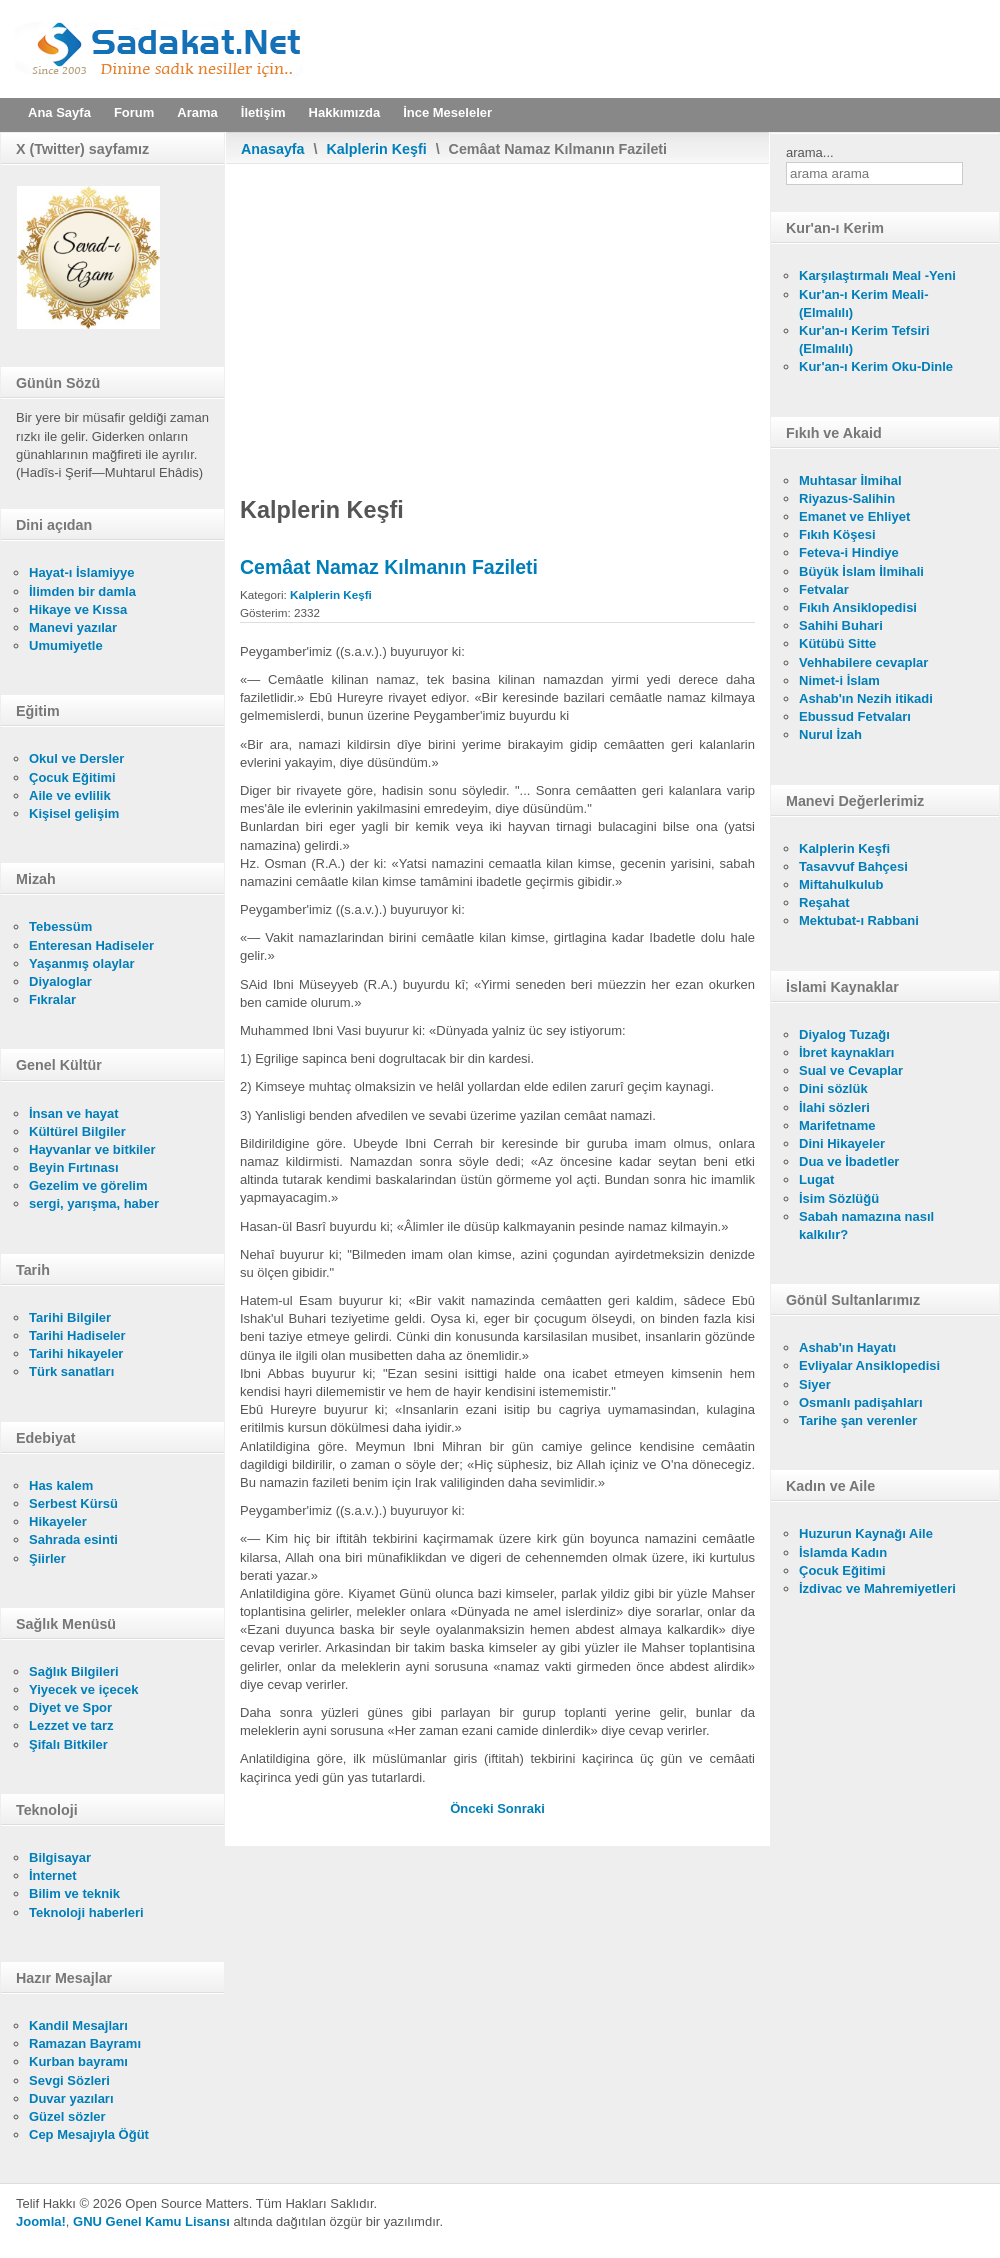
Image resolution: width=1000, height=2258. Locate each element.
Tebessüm (60, 926)
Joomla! (41, 2221)
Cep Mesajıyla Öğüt (89, 2134)
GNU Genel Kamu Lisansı (151, 2221)
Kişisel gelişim (74, 813)
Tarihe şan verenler (858, 1420)
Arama (197, 112)
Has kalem (61, 1485)
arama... (810, 152)
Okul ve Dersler (76, 758)
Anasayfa (273, 149)
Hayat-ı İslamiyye (82, 572)
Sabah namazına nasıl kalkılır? (866, 1225)
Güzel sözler (67, 2116)
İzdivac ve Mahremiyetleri (877, 1588)
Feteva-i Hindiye (849, 552)
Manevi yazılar (73, 627)
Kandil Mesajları (78, 2025)
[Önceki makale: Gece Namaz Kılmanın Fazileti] (473, 1808)
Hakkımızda (345, 112)
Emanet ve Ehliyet (854, 516)
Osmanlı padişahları (861, 1402)
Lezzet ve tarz (71, 1725)
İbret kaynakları (846, 1052)
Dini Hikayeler (842, 1143)
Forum (134, 112)
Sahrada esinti (73, 1539)
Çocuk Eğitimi (72, 777)
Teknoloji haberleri (86, 1912)
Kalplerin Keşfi (377, 149)
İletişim (263, 112)
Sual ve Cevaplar (851, 1070)
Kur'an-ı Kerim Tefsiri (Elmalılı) (864, 339)
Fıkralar (52, 999)
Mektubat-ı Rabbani (859, 920)
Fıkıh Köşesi (837, 534)
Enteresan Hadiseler (91, 945)
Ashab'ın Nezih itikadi (866, 698)
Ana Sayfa (59, 112)
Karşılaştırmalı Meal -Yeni (877, 275)
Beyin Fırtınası (74, 1167)
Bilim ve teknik (74, 1893)
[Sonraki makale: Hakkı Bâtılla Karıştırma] (521, 1808)
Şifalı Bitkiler (68, 1744)
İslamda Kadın (843, 1552)
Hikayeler (58, 1521)
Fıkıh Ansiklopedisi (858, 607)
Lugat (816, 1179)
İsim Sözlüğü (839, 1198)
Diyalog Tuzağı (844, 1034)
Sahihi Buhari (841, 625)
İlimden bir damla (82, 591)
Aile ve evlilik (70, 795)
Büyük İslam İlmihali (861, 571)
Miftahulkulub (841, 884)
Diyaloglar (60, 981)
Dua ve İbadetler (849, 1161)
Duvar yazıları (71, 2098)
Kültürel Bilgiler (77, 1131)
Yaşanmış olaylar (82, 963)
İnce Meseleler (447, 112)
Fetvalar (824, 589)
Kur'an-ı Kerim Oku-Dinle (876, 366)
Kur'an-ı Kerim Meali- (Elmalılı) (864, 303)
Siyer (815, 1384)
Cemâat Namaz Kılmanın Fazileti (389, 567)
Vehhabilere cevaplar (863, 662)
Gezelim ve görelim (88, 1185)
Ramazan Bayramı (85, 2043)
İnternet (53, 1875)
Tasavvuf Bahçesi (853, 866)
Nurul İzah (830, 734)
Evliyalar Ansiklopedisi (869, 1365)
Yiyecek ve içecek (83, 1689)
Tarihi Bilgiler (70, 1317)
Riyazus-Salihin (847, 498)
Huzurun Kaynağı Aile (866, 1533)
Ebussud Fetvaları (855, 716)
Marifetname (837, 1125)
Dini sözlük (833, 1088)
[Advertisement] (497, 314)
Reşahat (824, 902)
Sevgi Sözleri (69, 2080)
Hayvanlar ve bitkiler (92, 1149)
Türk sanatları (71, 1371)
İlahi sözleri (834, 1107)
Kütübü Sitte (837, 643)
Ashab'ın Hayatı (847, 1347)
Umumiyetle (66, 645)
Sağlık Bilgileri (74, 1671)
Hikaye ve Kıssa (78, 609)
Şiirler (47, 1558)
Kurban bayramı (78, 2061)
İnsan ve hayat (74, 1113)
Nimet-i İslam (839, 680)
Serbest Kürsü (73, 1503)
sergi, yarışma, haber (94, 1203)
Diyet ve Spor (70, 1707)
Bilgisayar (60, 1857)
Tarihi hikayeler (76, 1353)
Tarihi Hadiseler (77, 1335)
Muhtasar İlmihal (850, 480)
